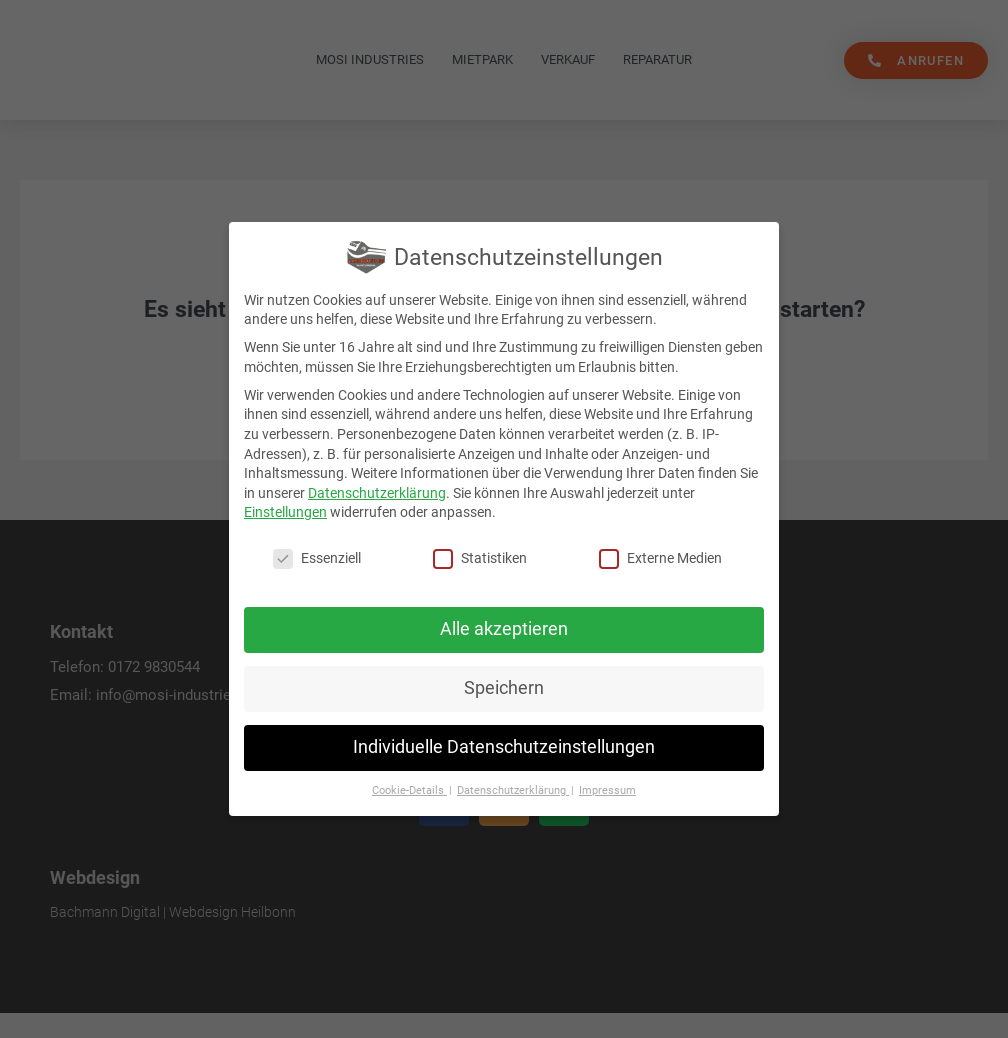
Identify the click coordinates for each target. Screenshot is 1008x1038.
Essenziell (317, 558)
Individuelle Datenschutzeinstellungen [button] (504, 747)
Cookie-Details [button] (409, 790)
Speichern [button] (504, 688)
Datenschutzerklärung (377, 493)
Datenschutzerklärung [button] (513, 790)
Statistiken (480, 558)
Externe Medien (660, 558)
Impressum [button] (607, 790)
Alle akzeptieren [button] (504, 629)
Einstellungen (285, 512)
